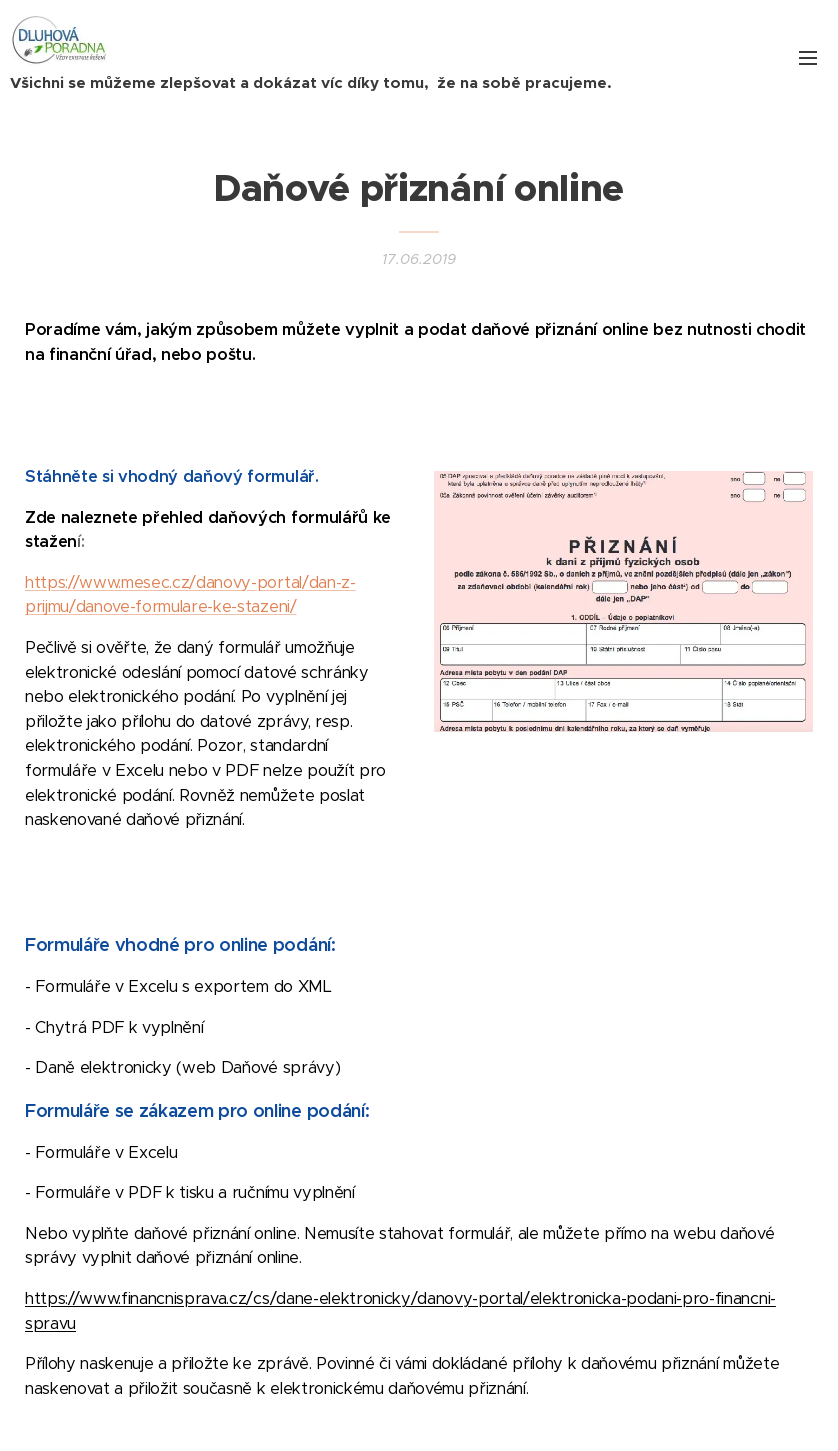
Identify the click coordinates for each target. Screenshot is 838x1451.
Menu (808, 58)
